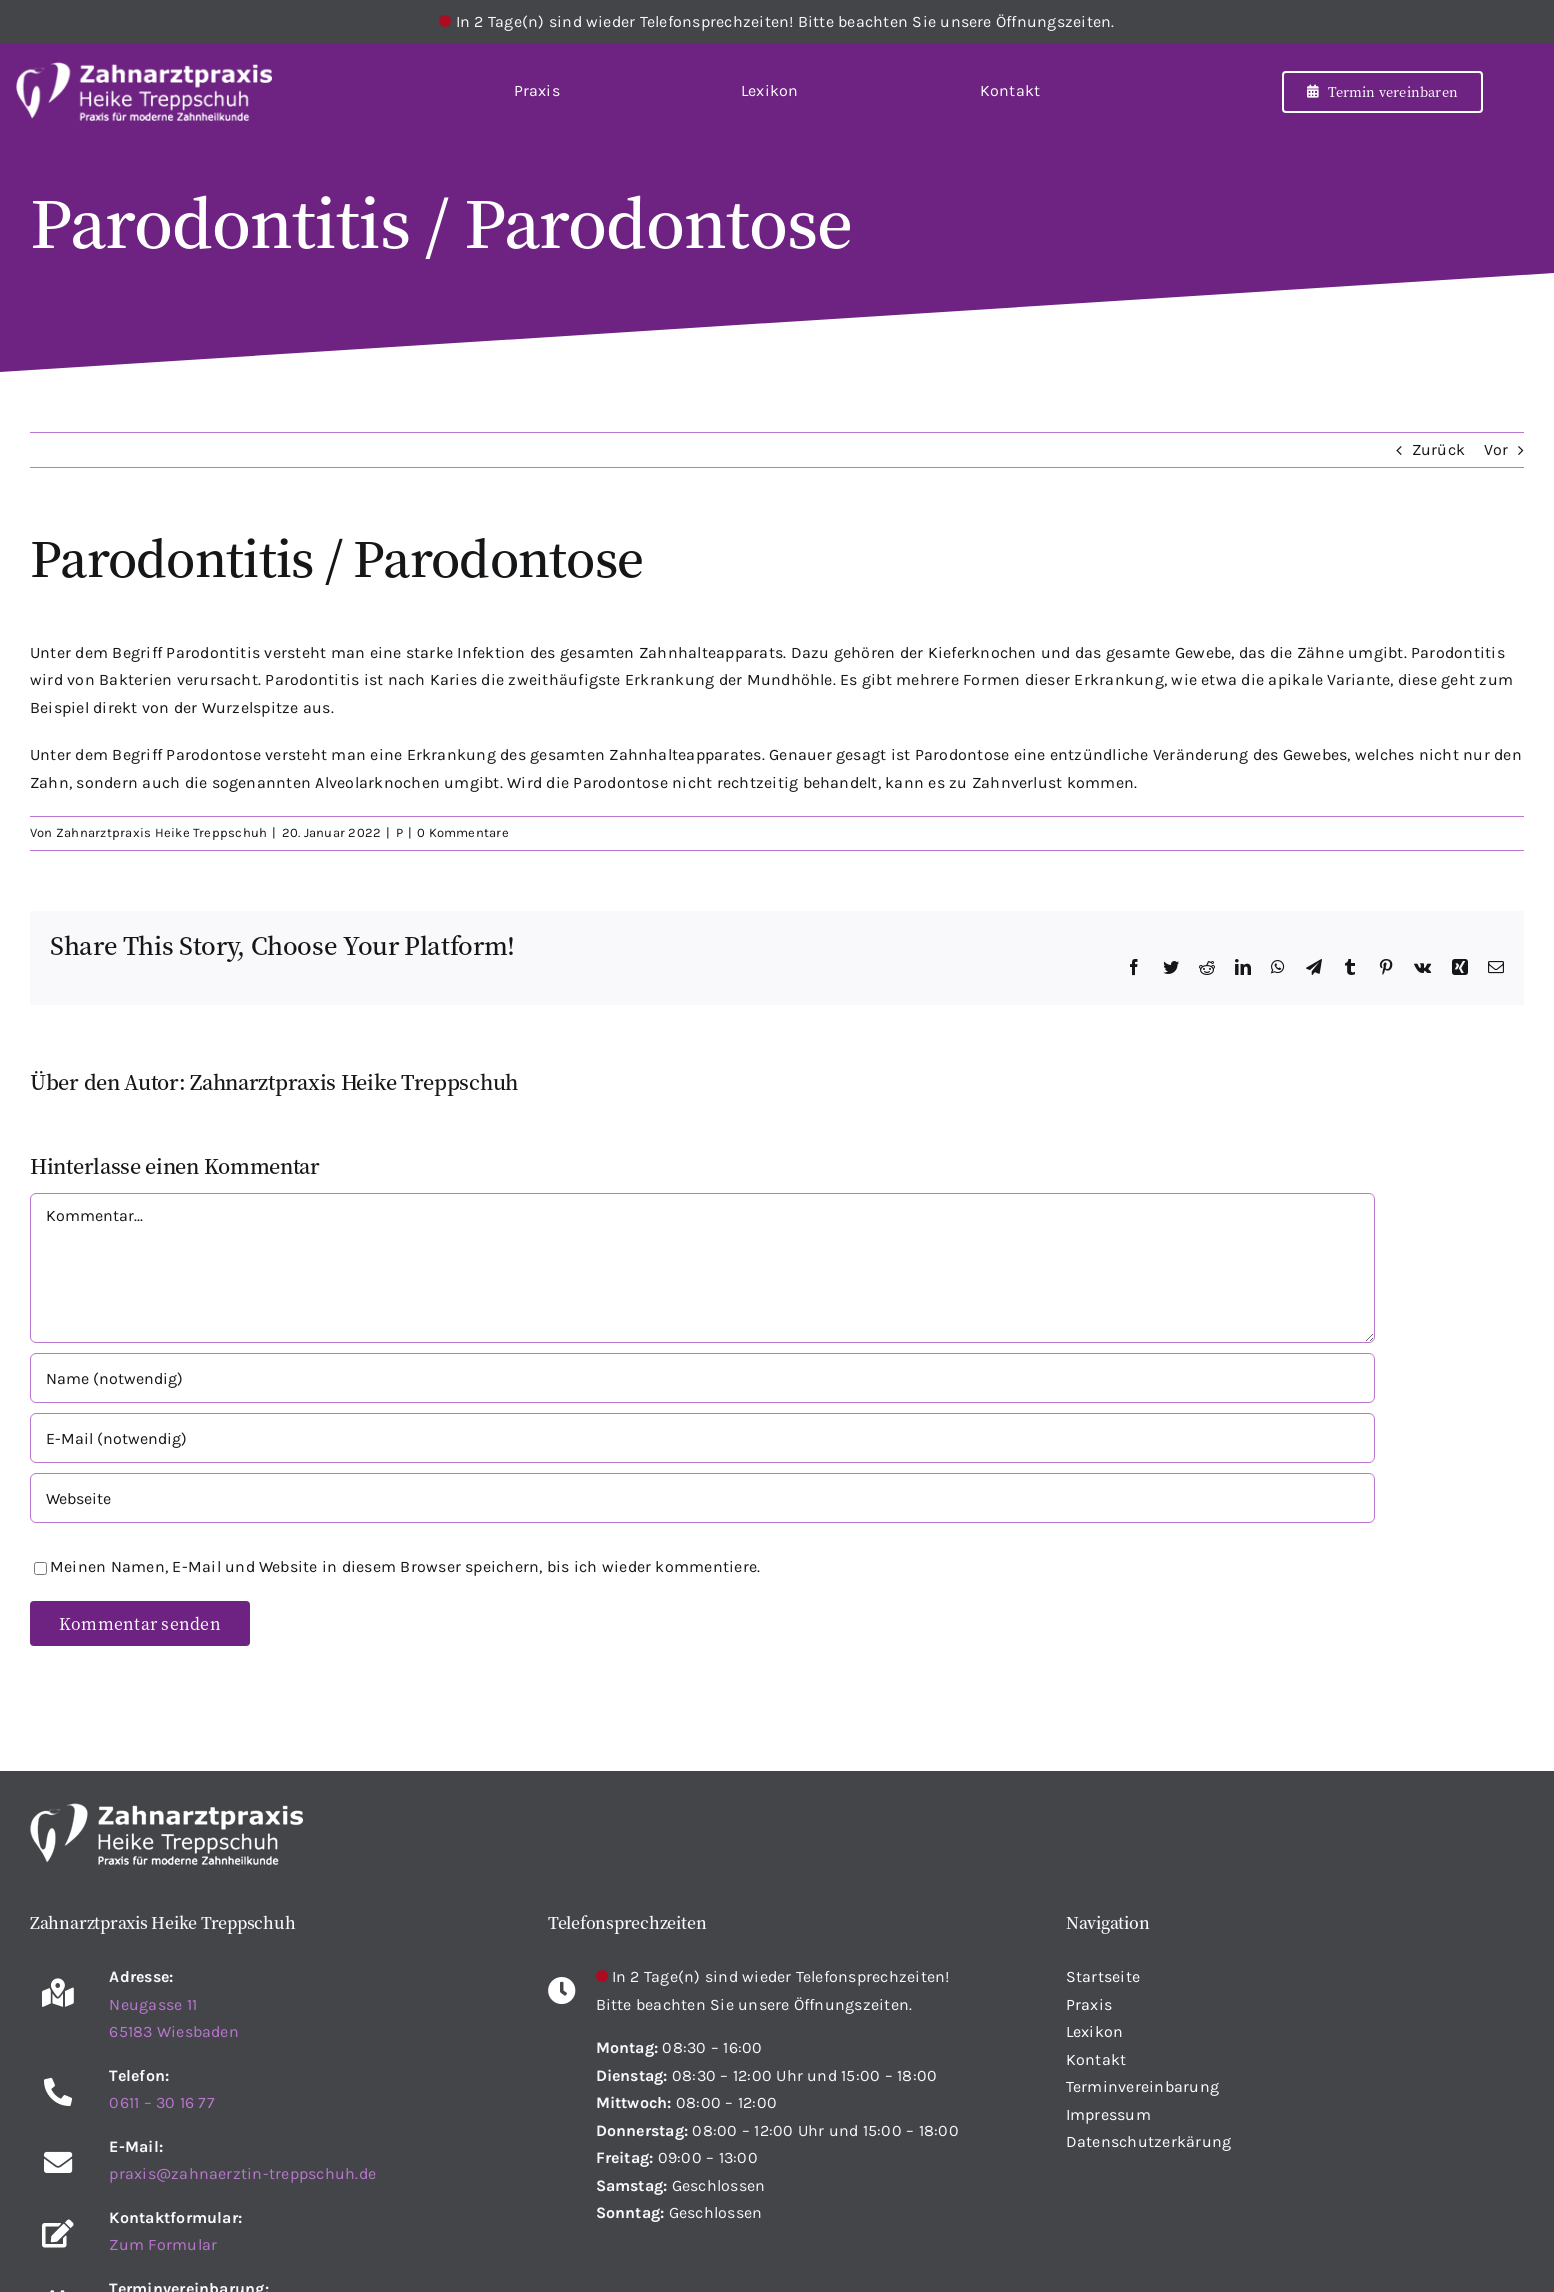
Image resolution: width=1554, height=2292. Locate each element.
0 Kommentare (463, 832)
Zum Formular (163, 2244)
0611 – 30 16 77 (162, 2102)
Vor (1496, 449)
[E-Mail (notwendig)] (702, 1438)
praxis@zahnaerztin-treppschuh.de (242, 2173)
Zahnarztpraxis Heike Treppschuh (161, 832)
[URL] (702, 1498)
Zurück (1438, 449)
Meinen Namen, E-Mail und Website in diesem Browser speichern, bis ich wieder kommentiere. (405, 1566)
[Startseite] (144, 91)
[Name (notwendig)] (702, 1378)
